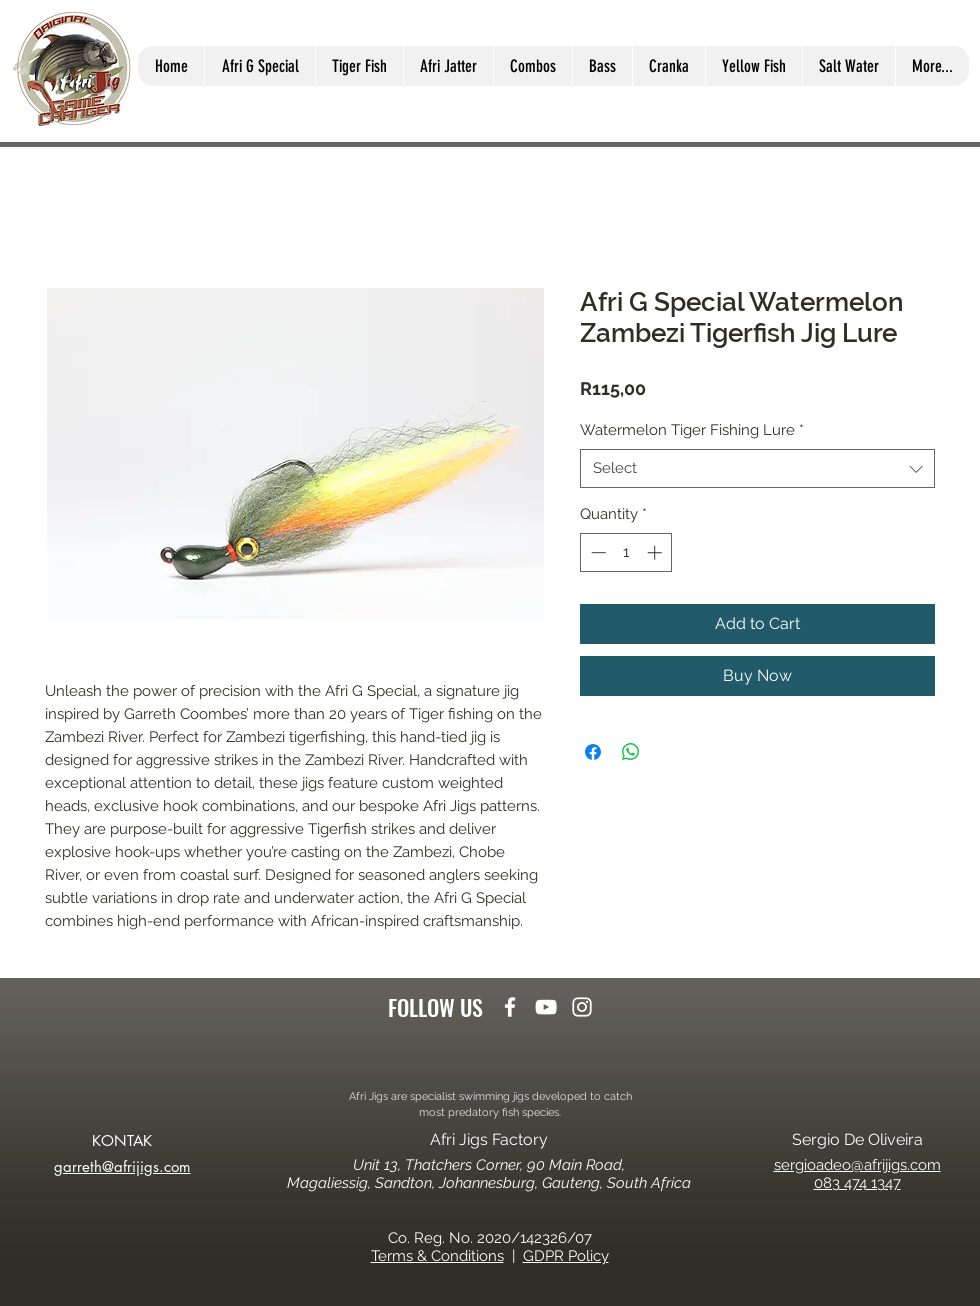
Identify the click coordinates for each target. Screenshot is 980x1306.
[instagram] (582, 1007)
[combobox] (757, 468)
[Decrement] (596, 552)
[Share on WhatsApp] (631, 752)
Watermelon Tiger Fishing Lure (692, 430)
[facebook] (510, 1007)
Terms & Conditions (437, 1256)
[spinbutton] (626, 552)
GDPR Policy (566, 1256)
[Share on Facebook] (593, 752)
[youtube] (546, 1007)
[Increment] (656, 552)
